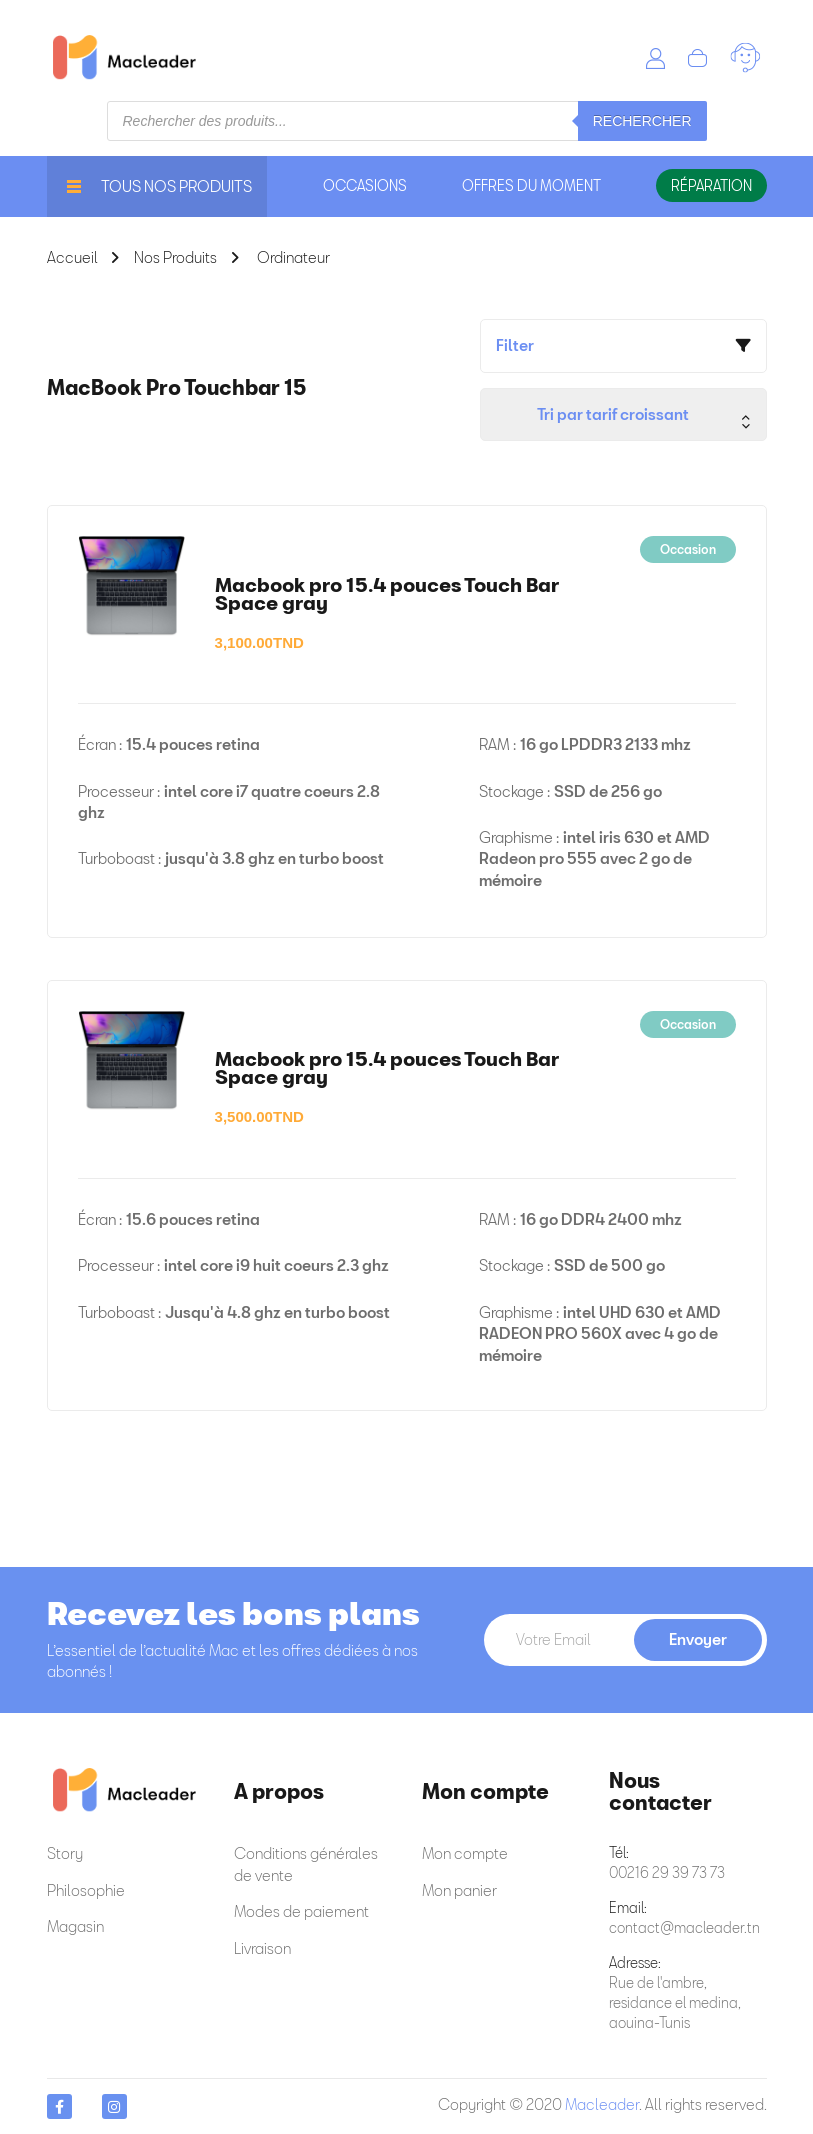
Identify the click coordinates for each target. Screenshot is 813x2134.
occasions (365, 185)
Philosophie (86, 1890)
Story (65, 1853)
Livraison (262, 1948)
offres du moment (531, 185)
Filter (515, 345)
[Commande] (623, 414)
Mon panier (459, 1890)
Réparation (711, 185)
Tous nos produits (159, 186)
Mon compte (465, 1853)
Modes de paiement (301, 1911)
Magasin (75, 1926)
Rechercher (642, 121)
